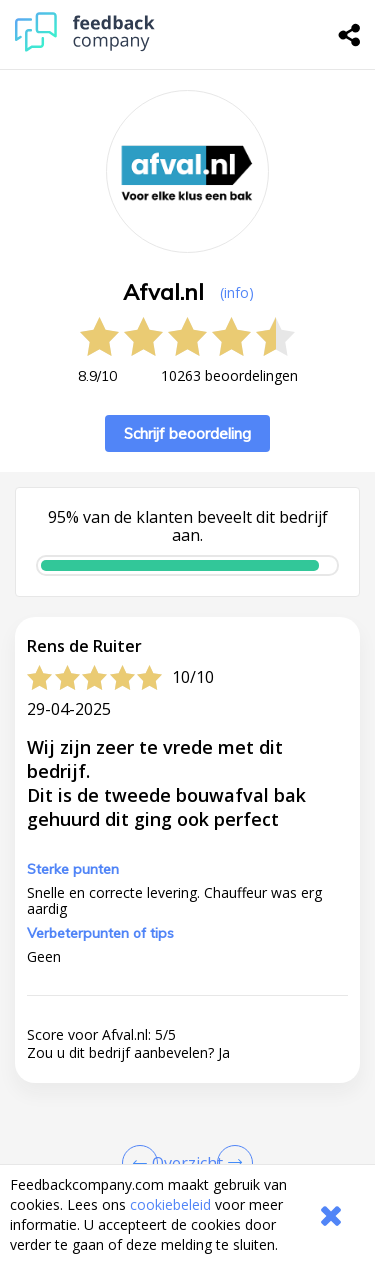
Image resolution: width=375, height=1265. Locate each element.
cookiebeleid (170, 1204)
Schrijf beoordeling (187, 433)
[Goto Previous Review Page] (144, 1163)
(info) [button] (237, 292)
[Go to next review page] (231, 1163)
